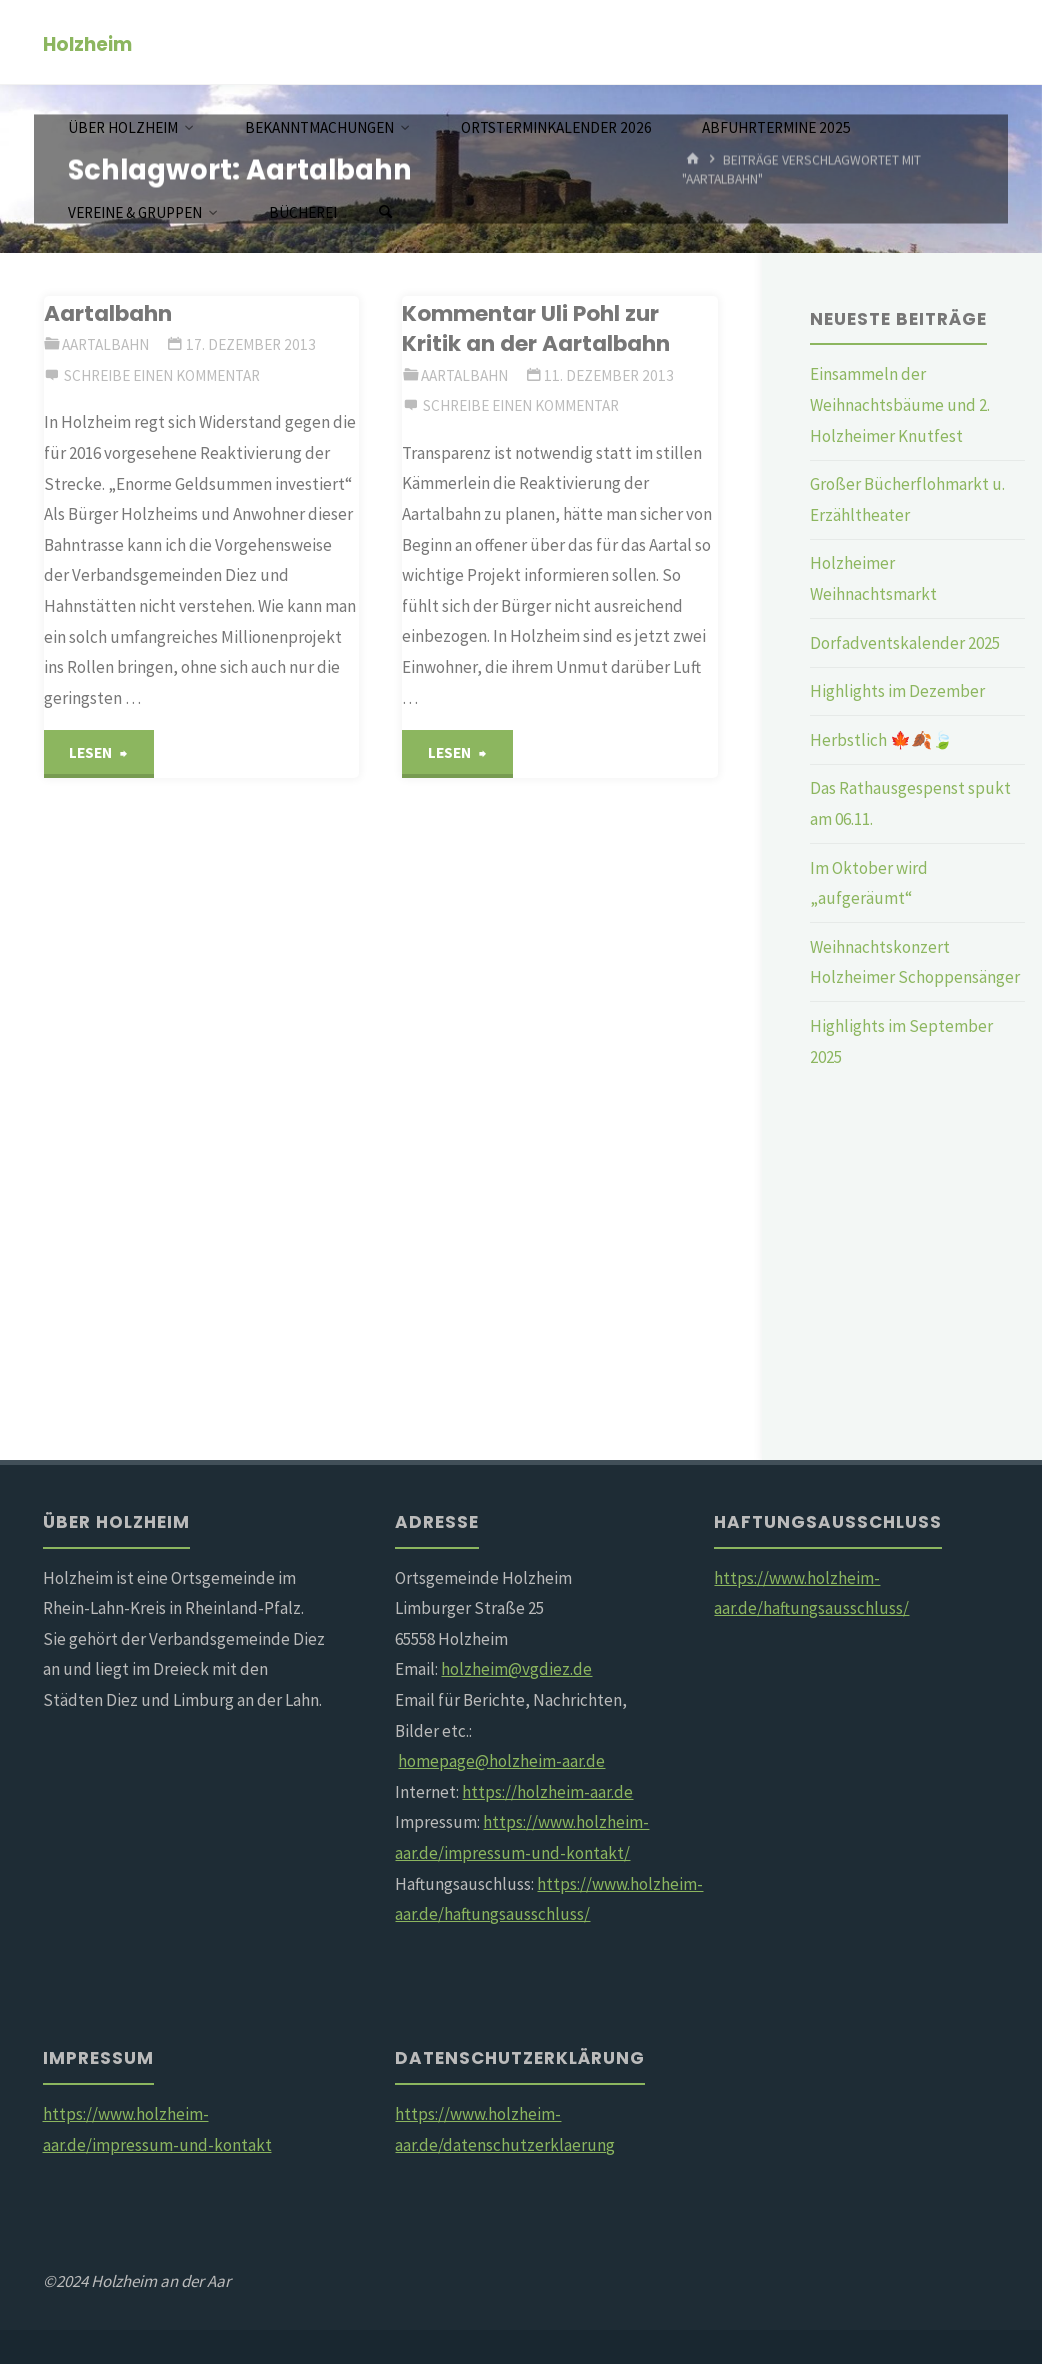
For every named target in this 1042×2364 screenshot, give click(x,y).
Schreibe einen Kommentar (162, 375)
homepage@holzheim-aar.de (501, 1761)
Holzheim (87, 43)
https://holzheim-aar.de (547, 1792)
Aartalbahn (108, 313)
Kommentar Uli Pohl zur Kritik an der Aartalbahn (536, 328)
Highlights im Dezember (897, 691)
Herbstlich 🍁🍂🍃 (881, 740)
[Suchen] (386, 212)
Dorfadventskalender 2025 (905, 643)
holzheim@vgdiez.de (516, 1669)
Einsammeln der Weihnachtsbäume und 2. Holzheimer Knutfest (900, 404)
